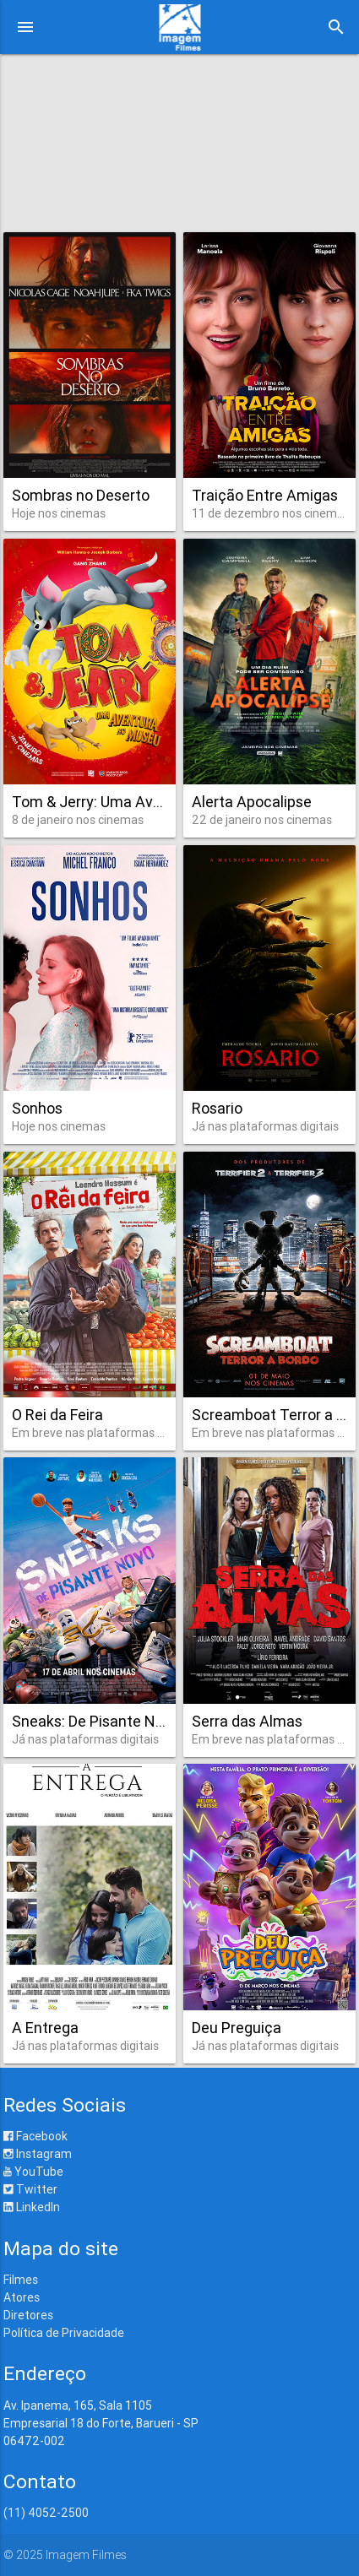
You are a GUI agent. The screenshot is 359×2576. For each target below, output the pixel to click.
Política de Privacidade (63, 2332)
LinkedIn (31, 2207)
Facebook (35, 2136)
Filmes (20, 2279)
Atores (21, 2297)
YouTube (33, 2171)
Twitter (30, 2189)
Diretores (28, 2315)
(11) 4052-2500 (46, 2512)
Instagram (37, 2153)
